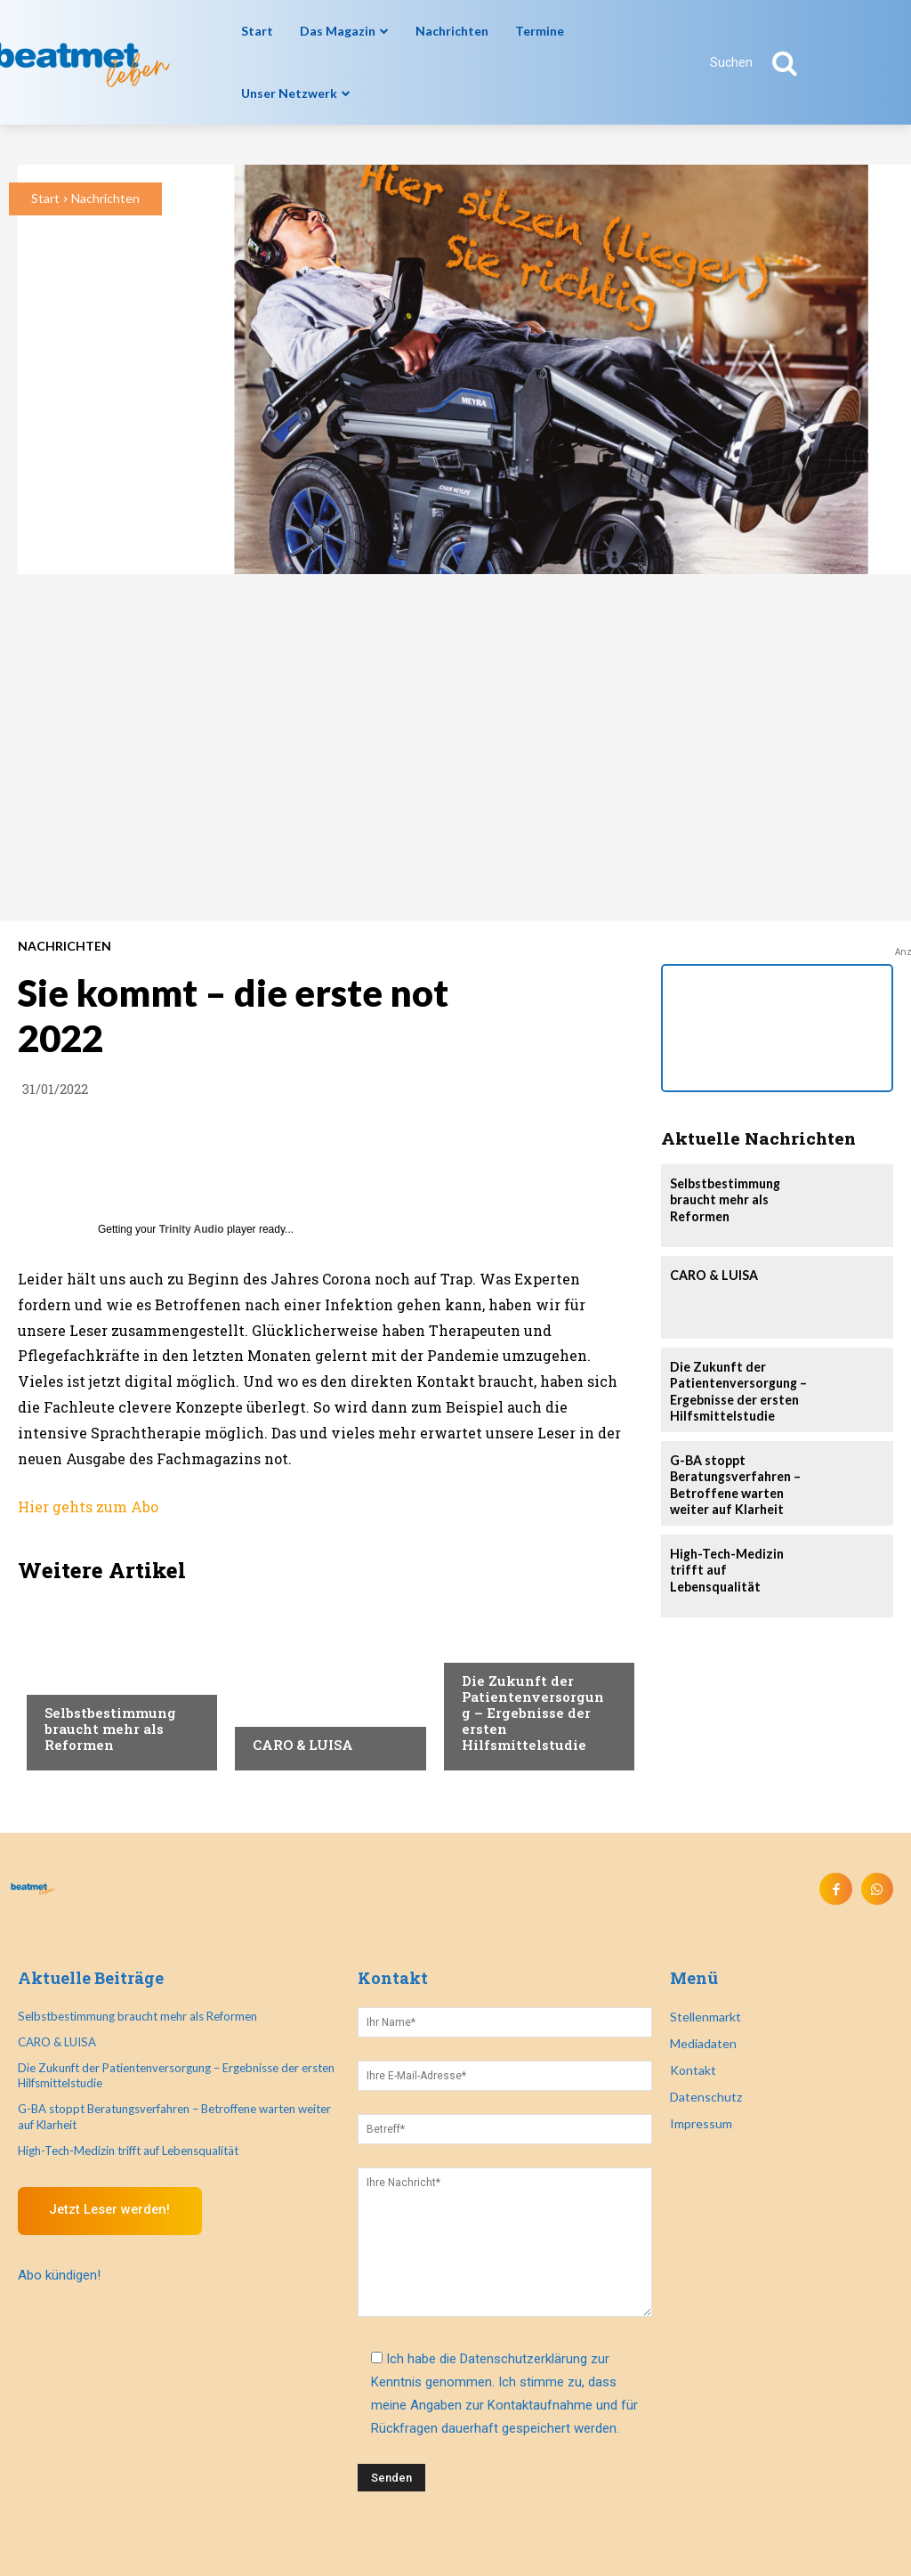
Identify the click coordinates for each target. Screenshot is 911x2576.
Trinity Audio (191, 1229)
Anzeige (276, 1710)
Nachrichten (105, 198)
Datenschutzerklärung (523, 2358)
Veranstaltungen (516, 1646)
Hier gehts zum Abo (88, 1506)
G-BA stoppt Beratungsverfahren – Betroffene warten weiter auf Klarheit (734, 1483)
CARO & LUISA (303, 1745)
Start (45, 198)
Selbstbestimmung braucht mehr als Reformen (110, 1729)
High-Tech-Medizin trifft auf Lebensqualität (128, 2149)
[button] (763, 62)
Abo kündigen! (59, 2274)
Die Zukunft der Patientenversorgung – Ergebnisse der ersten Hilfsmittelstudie (533, 1713)
